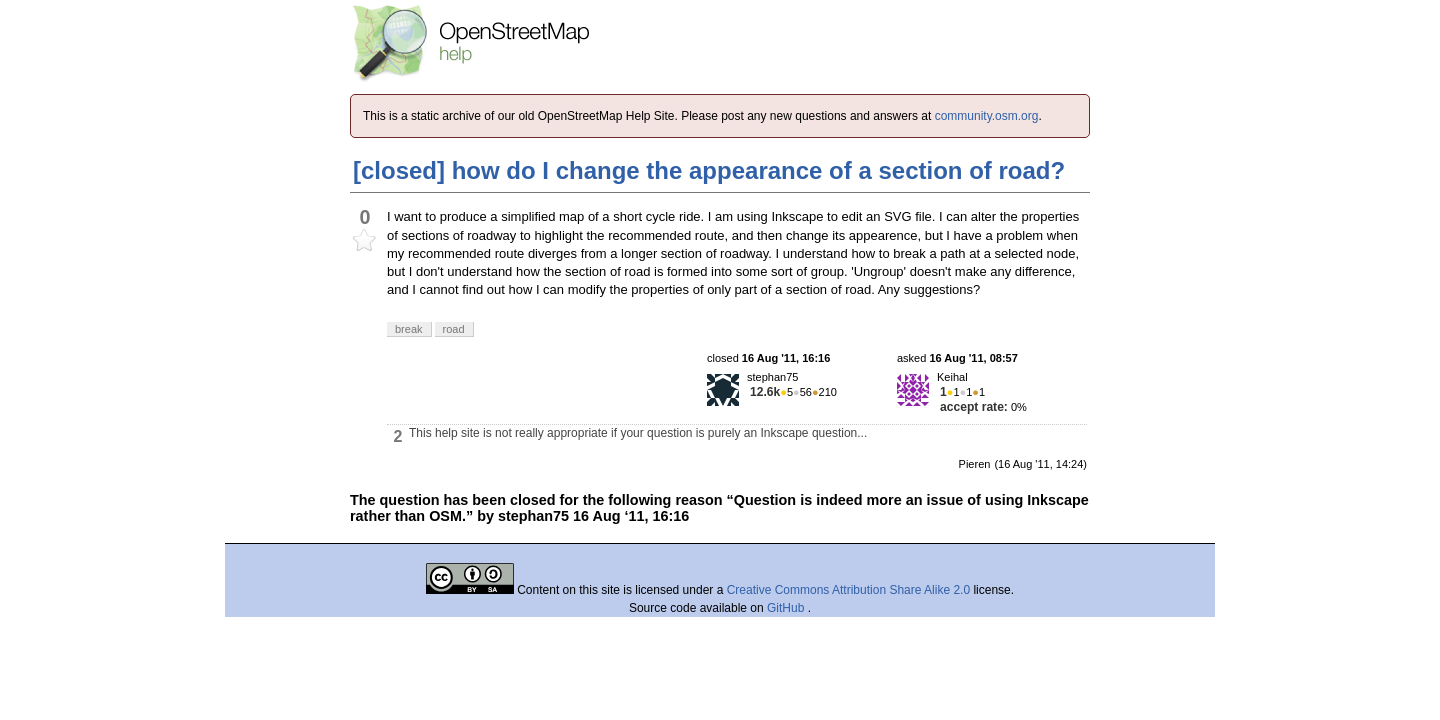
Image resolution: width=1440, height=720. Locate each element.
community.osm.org (987, 116)
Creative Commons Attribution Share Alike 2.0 (848, 590)
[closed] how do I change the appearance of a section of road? (709, 170)
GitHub (787, 608)
